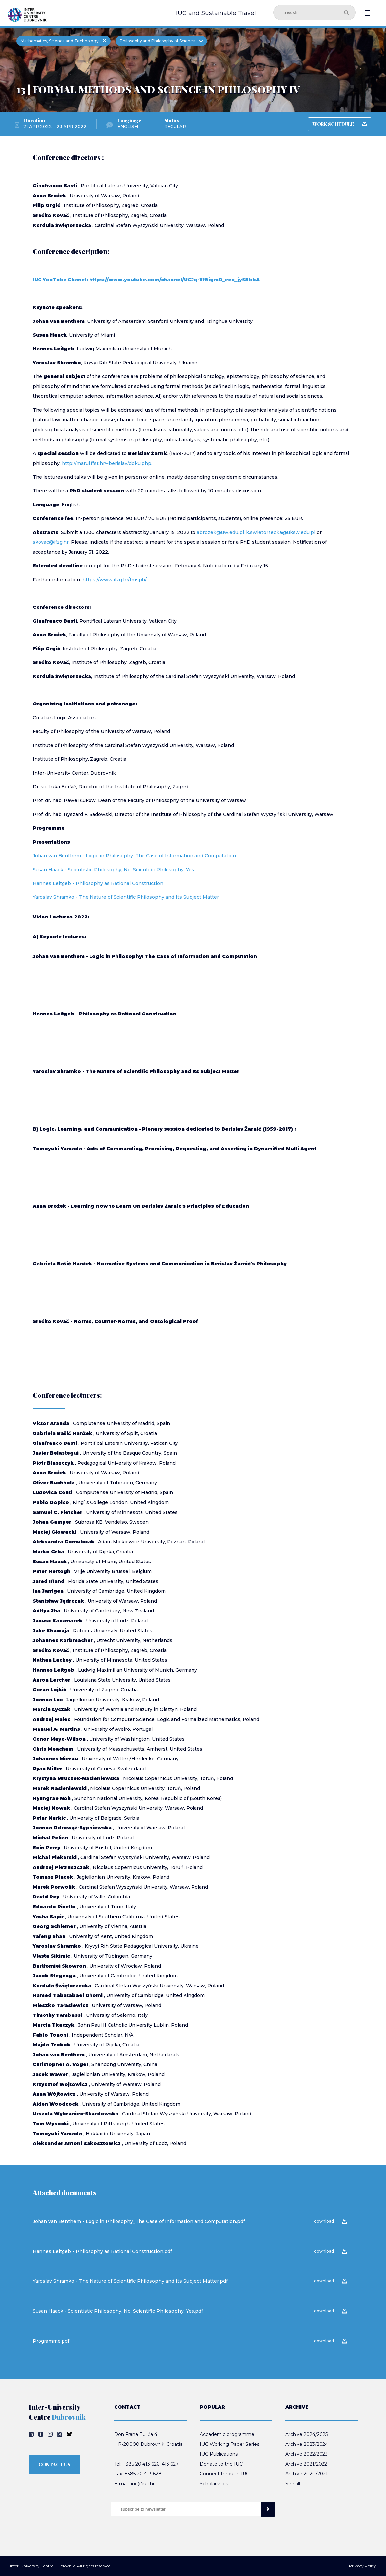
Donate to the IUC (221, 2464)
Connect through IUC (224, 2474)
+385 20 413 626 (141, 2464)
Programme (48, 828)
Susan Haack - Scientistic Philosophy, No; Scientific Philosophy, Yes (113, 869)
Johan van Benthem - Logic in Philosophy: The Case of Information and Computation (134, 856)
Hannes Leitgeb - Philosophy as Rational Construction (98, 883)
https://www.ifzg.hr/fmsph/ (114, 580)
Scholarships (214, 2484)
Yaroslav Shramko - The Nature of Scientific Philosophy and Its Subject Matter (126, 897)
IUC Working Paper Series (229, 2444)
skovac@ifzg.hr (51, 542)
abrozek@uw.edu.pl (220, 532)
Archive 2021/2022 (306, 2464)
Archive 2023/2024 (306, 2444)
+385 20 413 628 (143, 2474)
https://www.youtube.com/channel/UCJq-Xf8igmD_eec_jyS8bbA (174, 280)
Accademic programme (227, 2434)
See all (292, 2484)
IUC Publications (219, 2454)
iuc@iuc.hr (143, 2484)
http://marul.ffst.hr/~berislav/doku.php (106, 463)
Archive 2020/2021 (306, 2474)
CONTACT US (54, 2464)
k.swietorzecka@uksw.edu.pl (280, 532)
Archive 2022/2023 (306, 2454)
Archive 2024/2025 (306, 2434)
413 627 (170, 2464)
